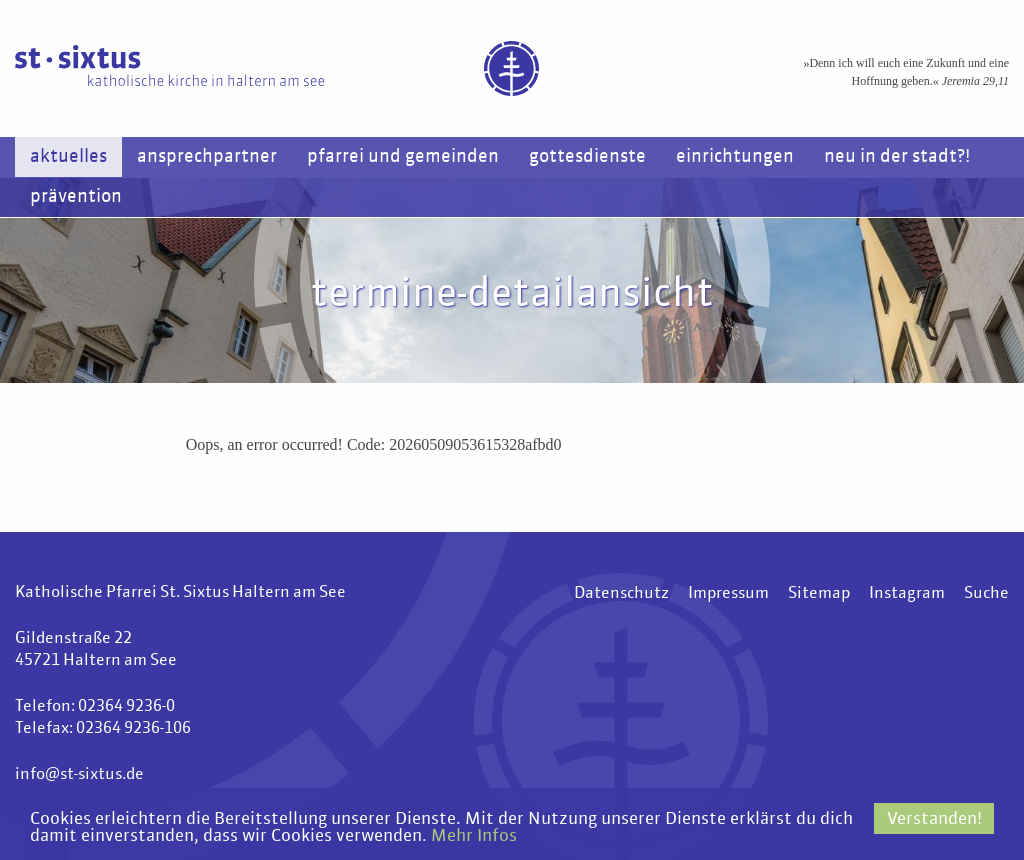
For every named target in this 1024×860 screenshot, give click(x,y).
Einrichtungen (735, 157)
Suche (986, 594)
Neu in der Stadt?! (897, 157)
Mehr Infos (474, 836)
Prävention (76, 197)
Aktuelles (68, 157)
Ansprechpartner (207, 157)
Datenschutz (621, 594)
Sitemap (819, 594)
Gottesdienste (587, 157)
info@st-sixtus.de (79, 775)
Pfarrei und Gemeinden (403, 157)
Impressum (728, 594)
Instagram (907, 594)
